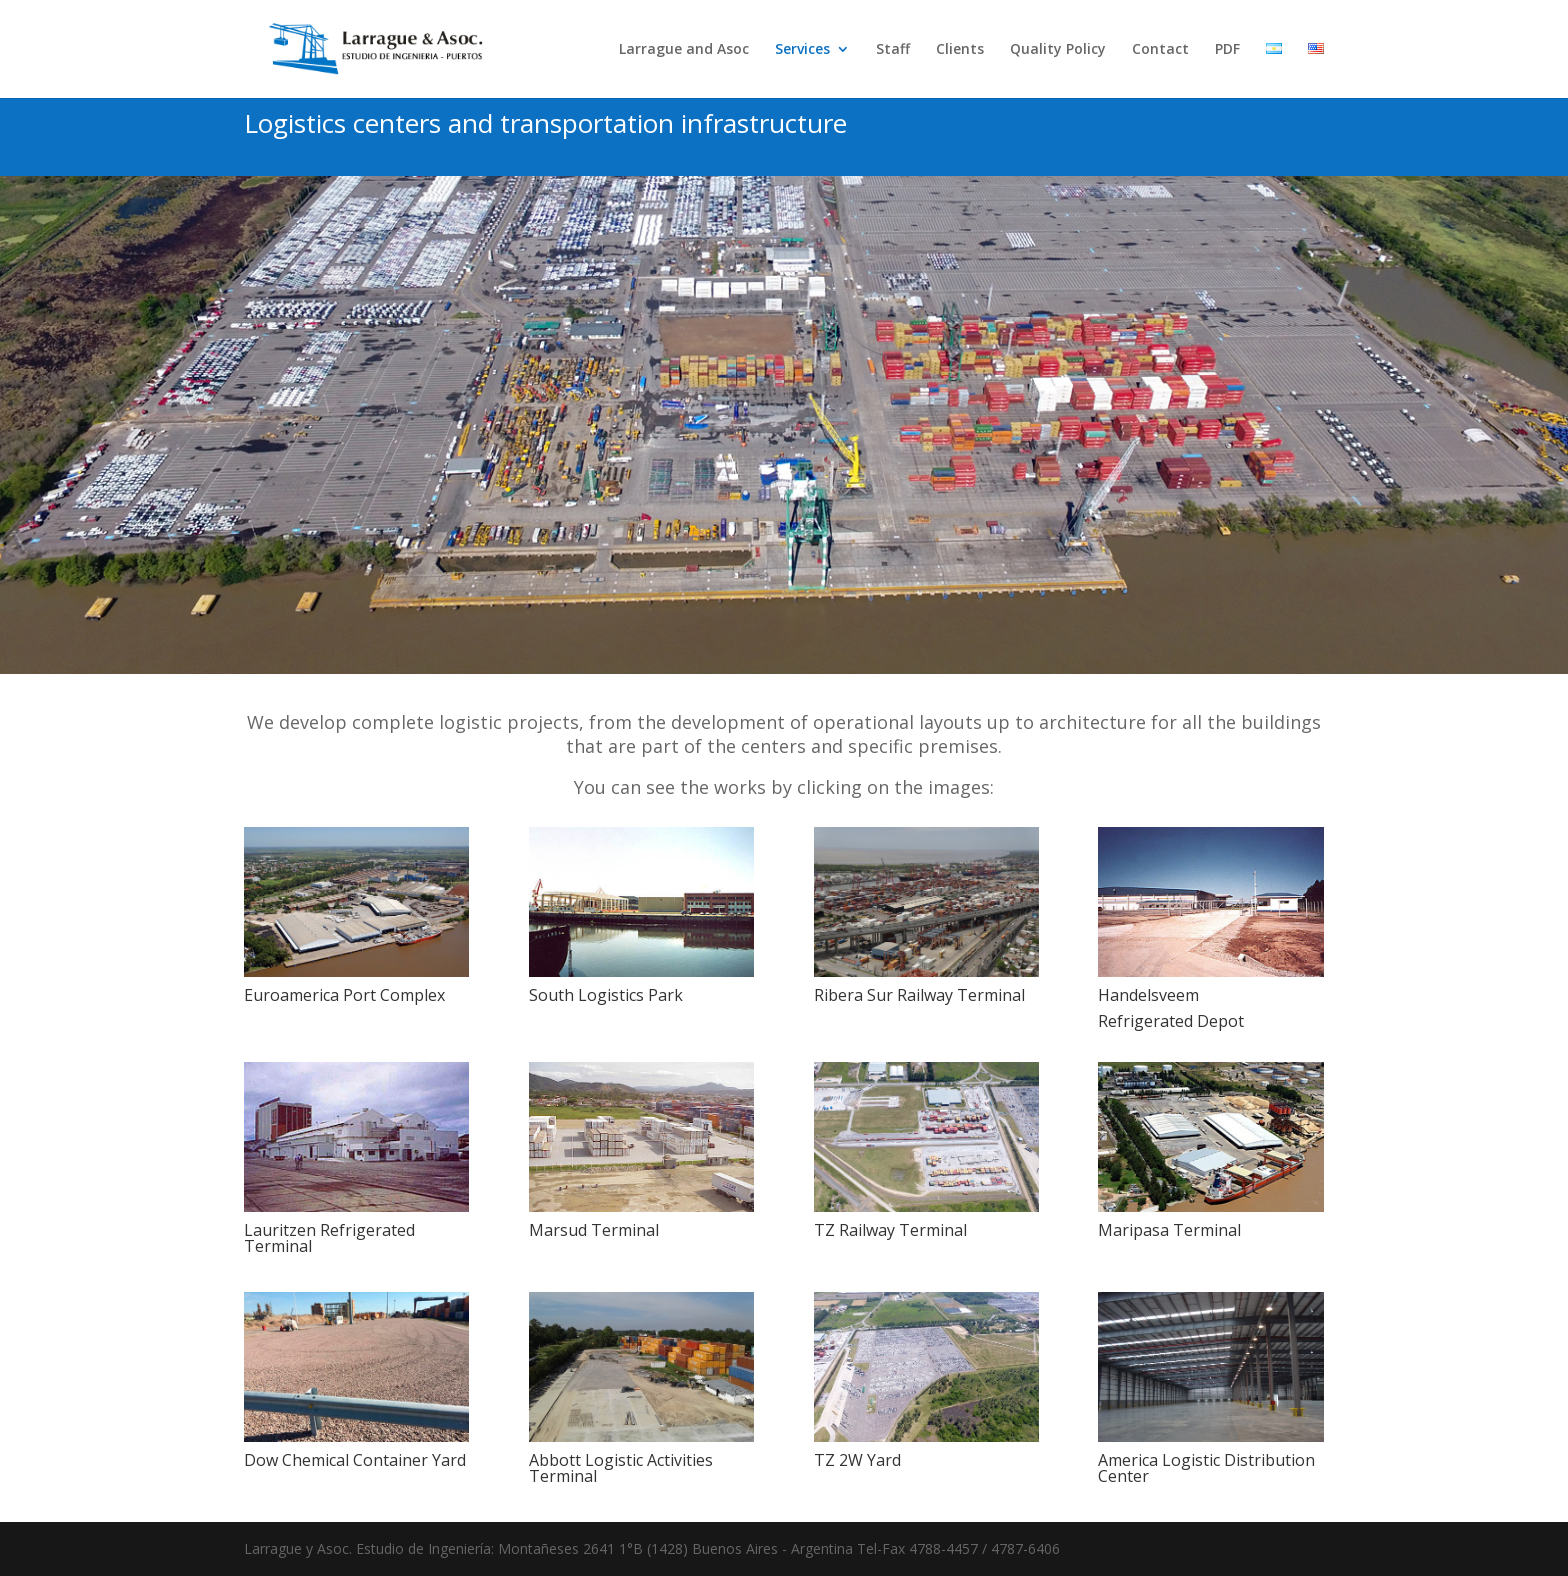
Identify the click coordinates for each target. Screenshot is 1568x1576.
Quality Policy (1058, 50)
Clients (960, 50)
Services (802, 50)
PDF (1227, 50)
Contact (1160, 50)
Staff (893, 50)
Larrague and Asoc (684, 50)
